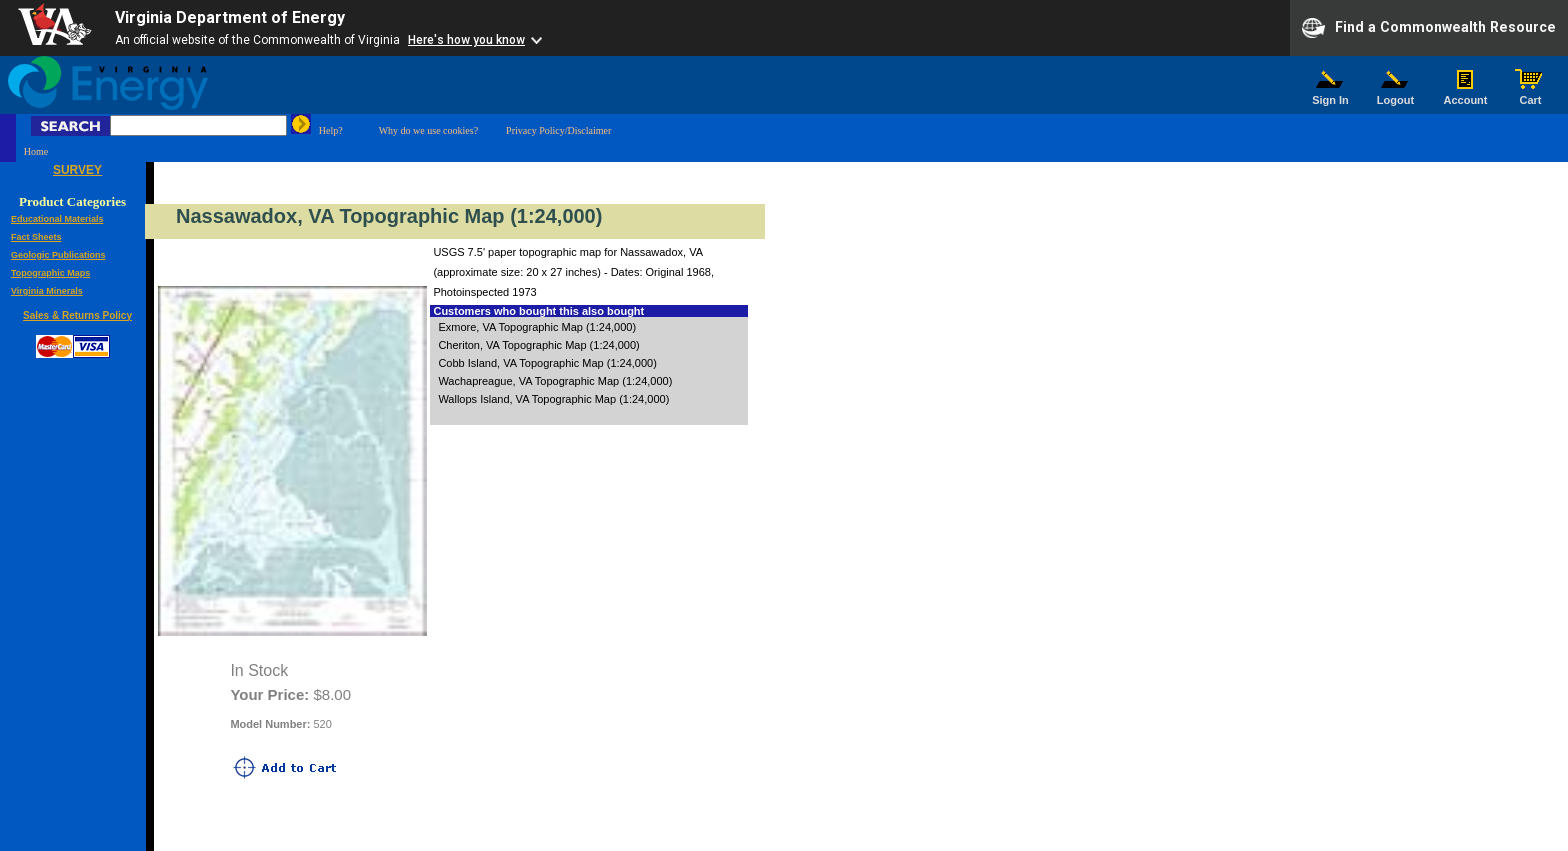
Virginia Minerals (47, 291)
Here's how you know (466, 40)
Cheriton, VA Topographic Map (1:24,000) (538, 345)
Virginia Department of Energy (230, 17)
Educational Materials (57, 219)
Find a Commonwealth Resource (1429, 28)
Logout (1396, 95)
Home (36, 151)
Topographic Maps (50, 273)
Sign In (1331, 95)
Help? (331, 130)
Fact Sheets (36, 237)
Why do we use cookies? (428, 130)
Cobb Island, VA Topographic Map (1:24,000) (547, 363)
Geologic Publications (58, 255)
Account (1465, 95)
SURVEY (77, 170)
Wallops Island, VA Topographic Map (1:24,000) (553, 399)
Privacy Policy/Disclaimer (558, 130)
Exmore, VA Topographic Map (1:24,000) (537, 327)
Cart (1531, 95)
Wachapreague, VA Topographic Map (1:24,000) (555, 381)
